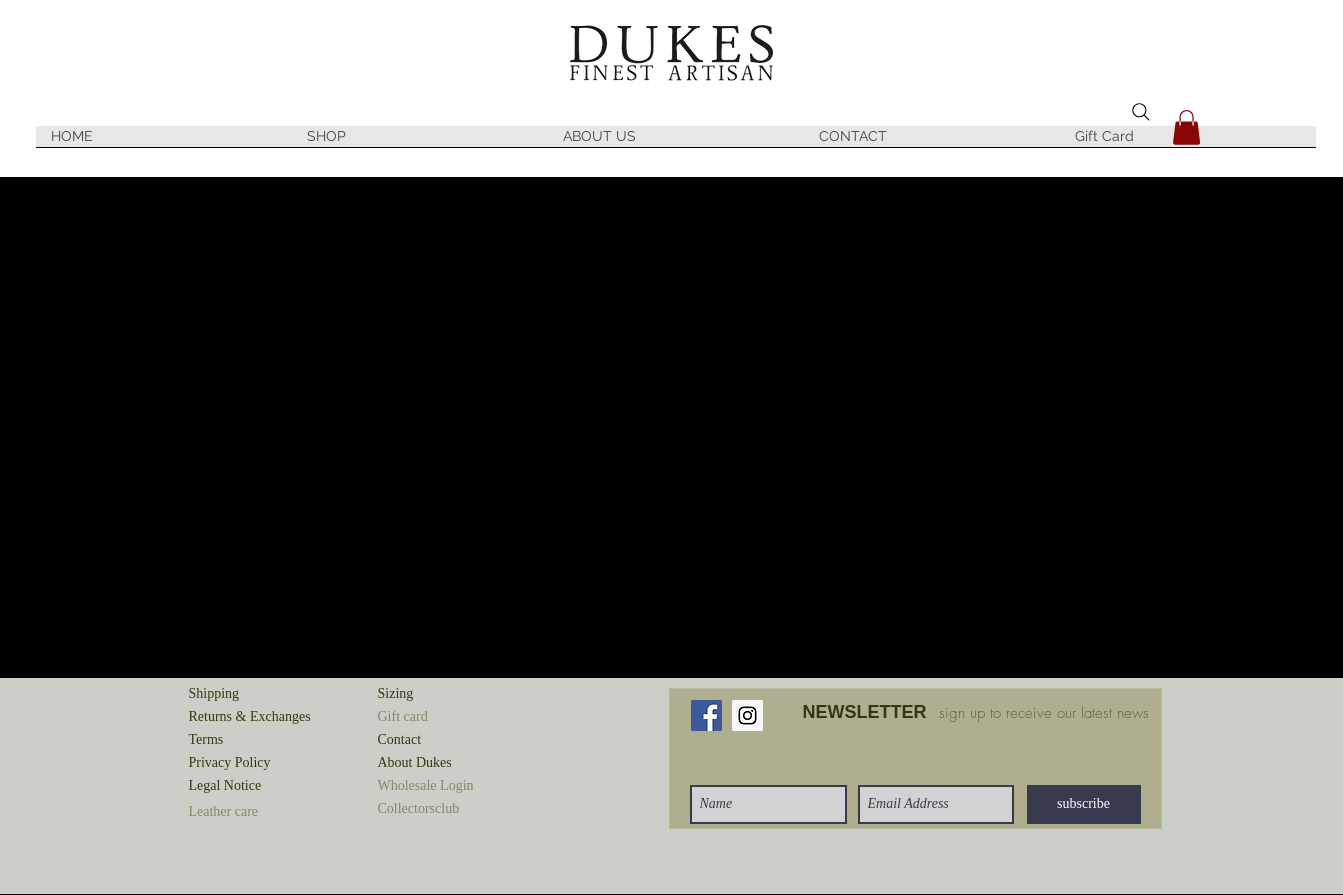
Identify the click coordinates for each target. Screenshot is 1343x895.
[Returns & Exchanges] (260, 717)
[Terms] (260, 740)
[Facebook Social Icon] (706, 715)
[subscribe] (1084, 804)
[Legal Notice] (260, 786)
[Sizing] (449, 694)
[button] (420, 143)
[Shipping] (260, 694)
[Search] (1141, 112)
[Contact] (449, 740)
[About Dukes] (449, 763)
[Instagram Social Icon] (747, 715)
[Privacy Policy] (260, 763)
